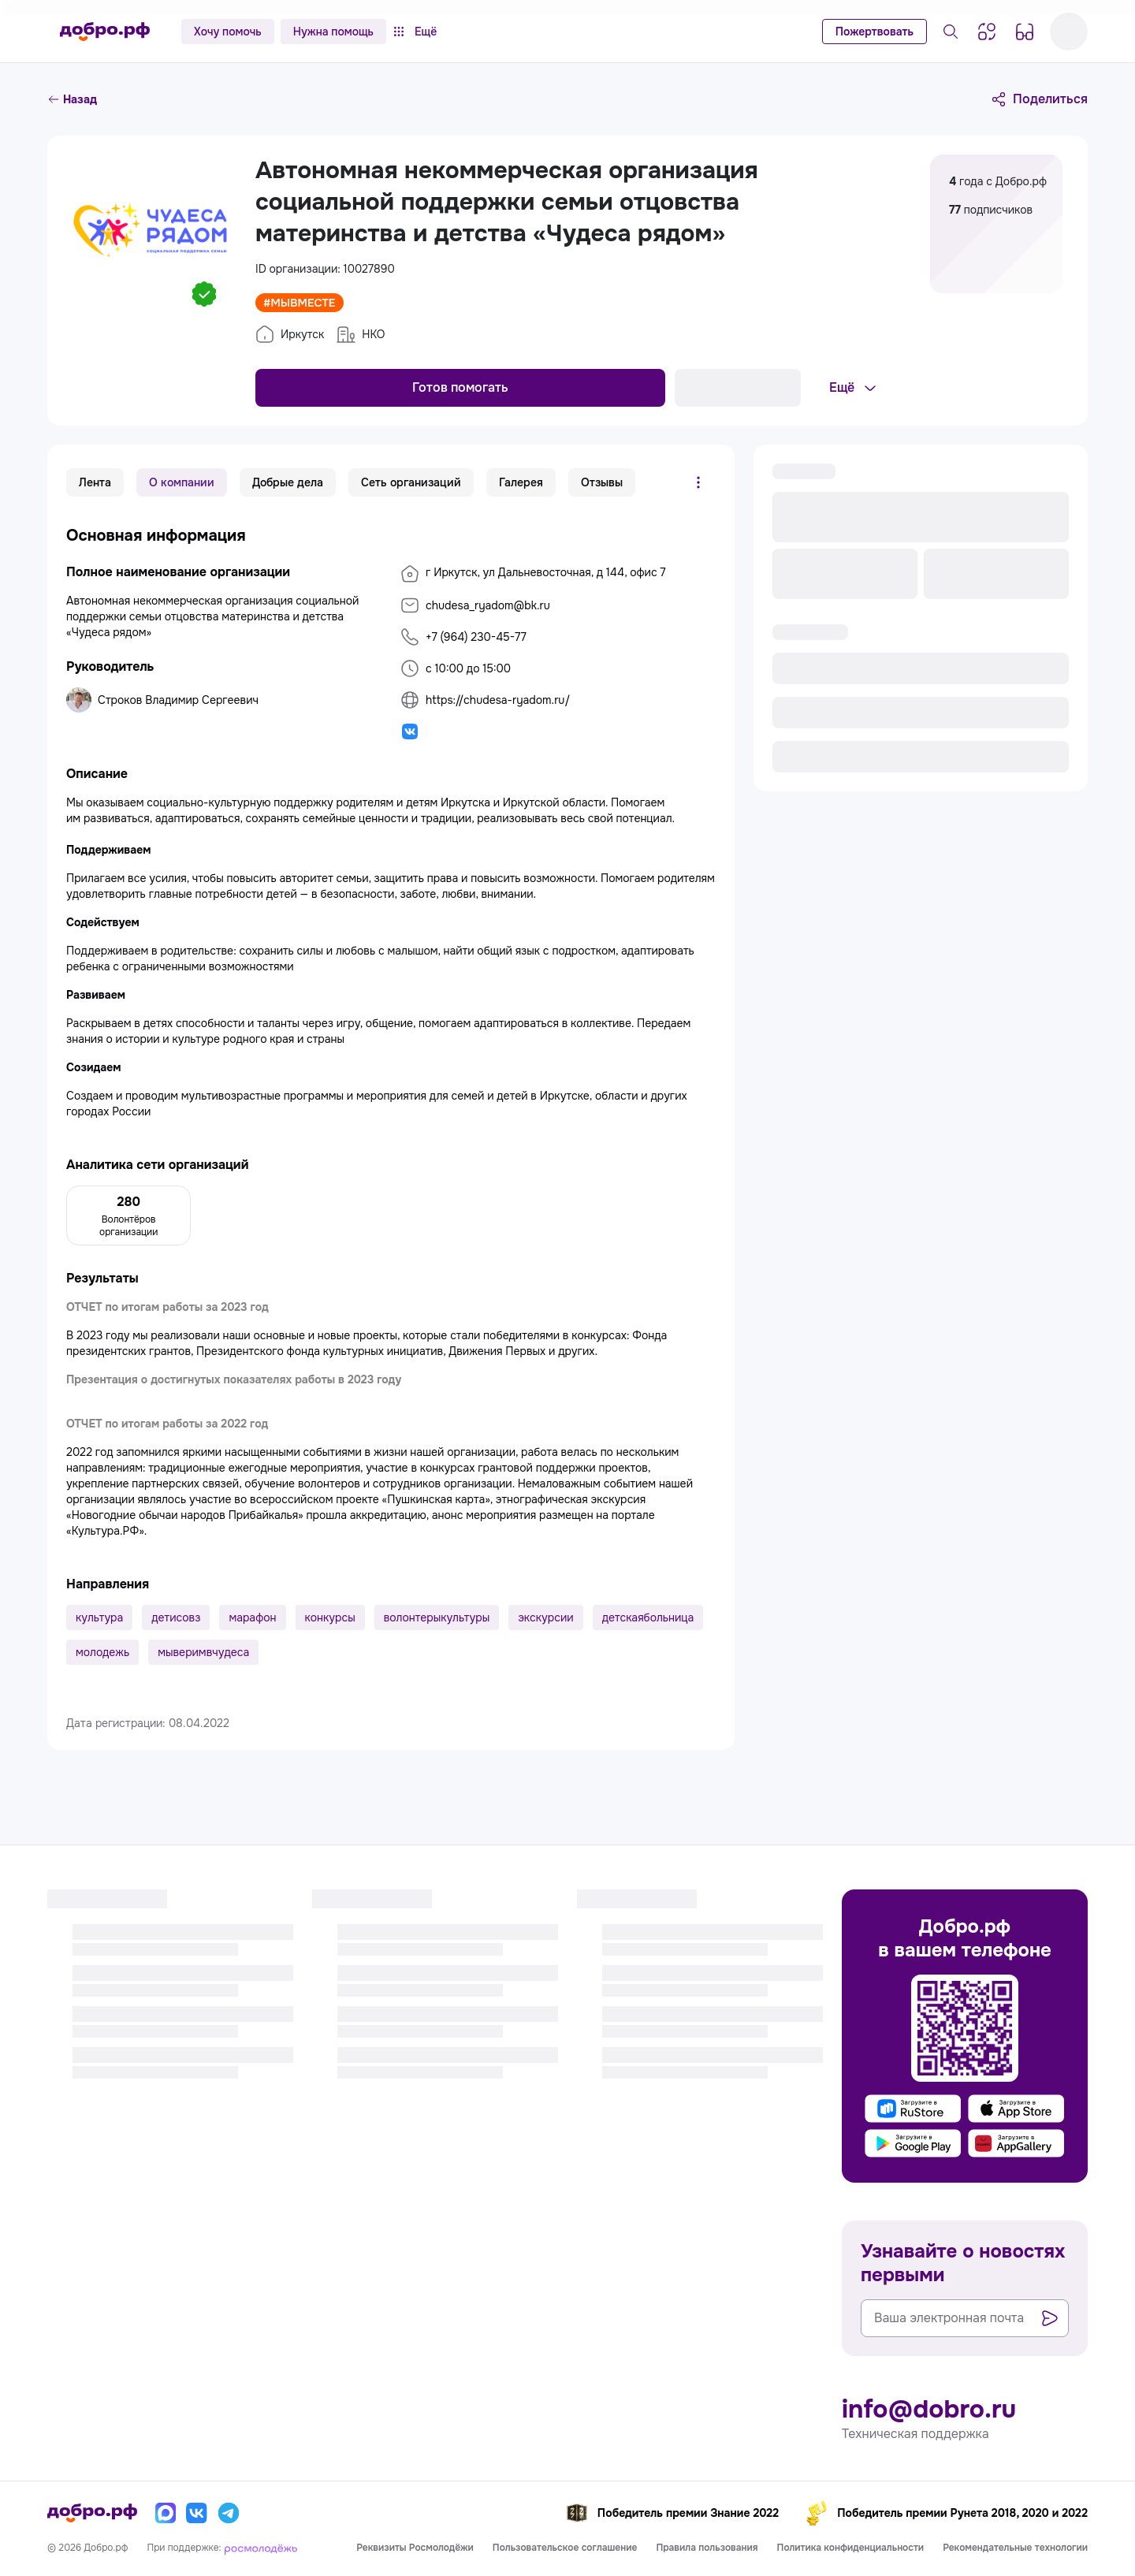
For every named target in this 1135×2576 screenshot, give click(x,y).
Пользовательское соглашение (565, 2547)
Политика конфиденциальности (851, 2547)
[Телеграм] (228, 2513)
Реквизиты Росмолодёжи (415, 2547)
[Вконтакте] (197, 2513)
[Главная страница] (104, 31)
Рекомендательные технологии (1015, 2547)
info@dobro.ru (929, 2409)
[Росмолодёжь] (261, 2547)
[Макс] (165, 2513)
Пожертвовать (874, 31)
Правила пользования (706, 2547)
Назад (72, 99)
